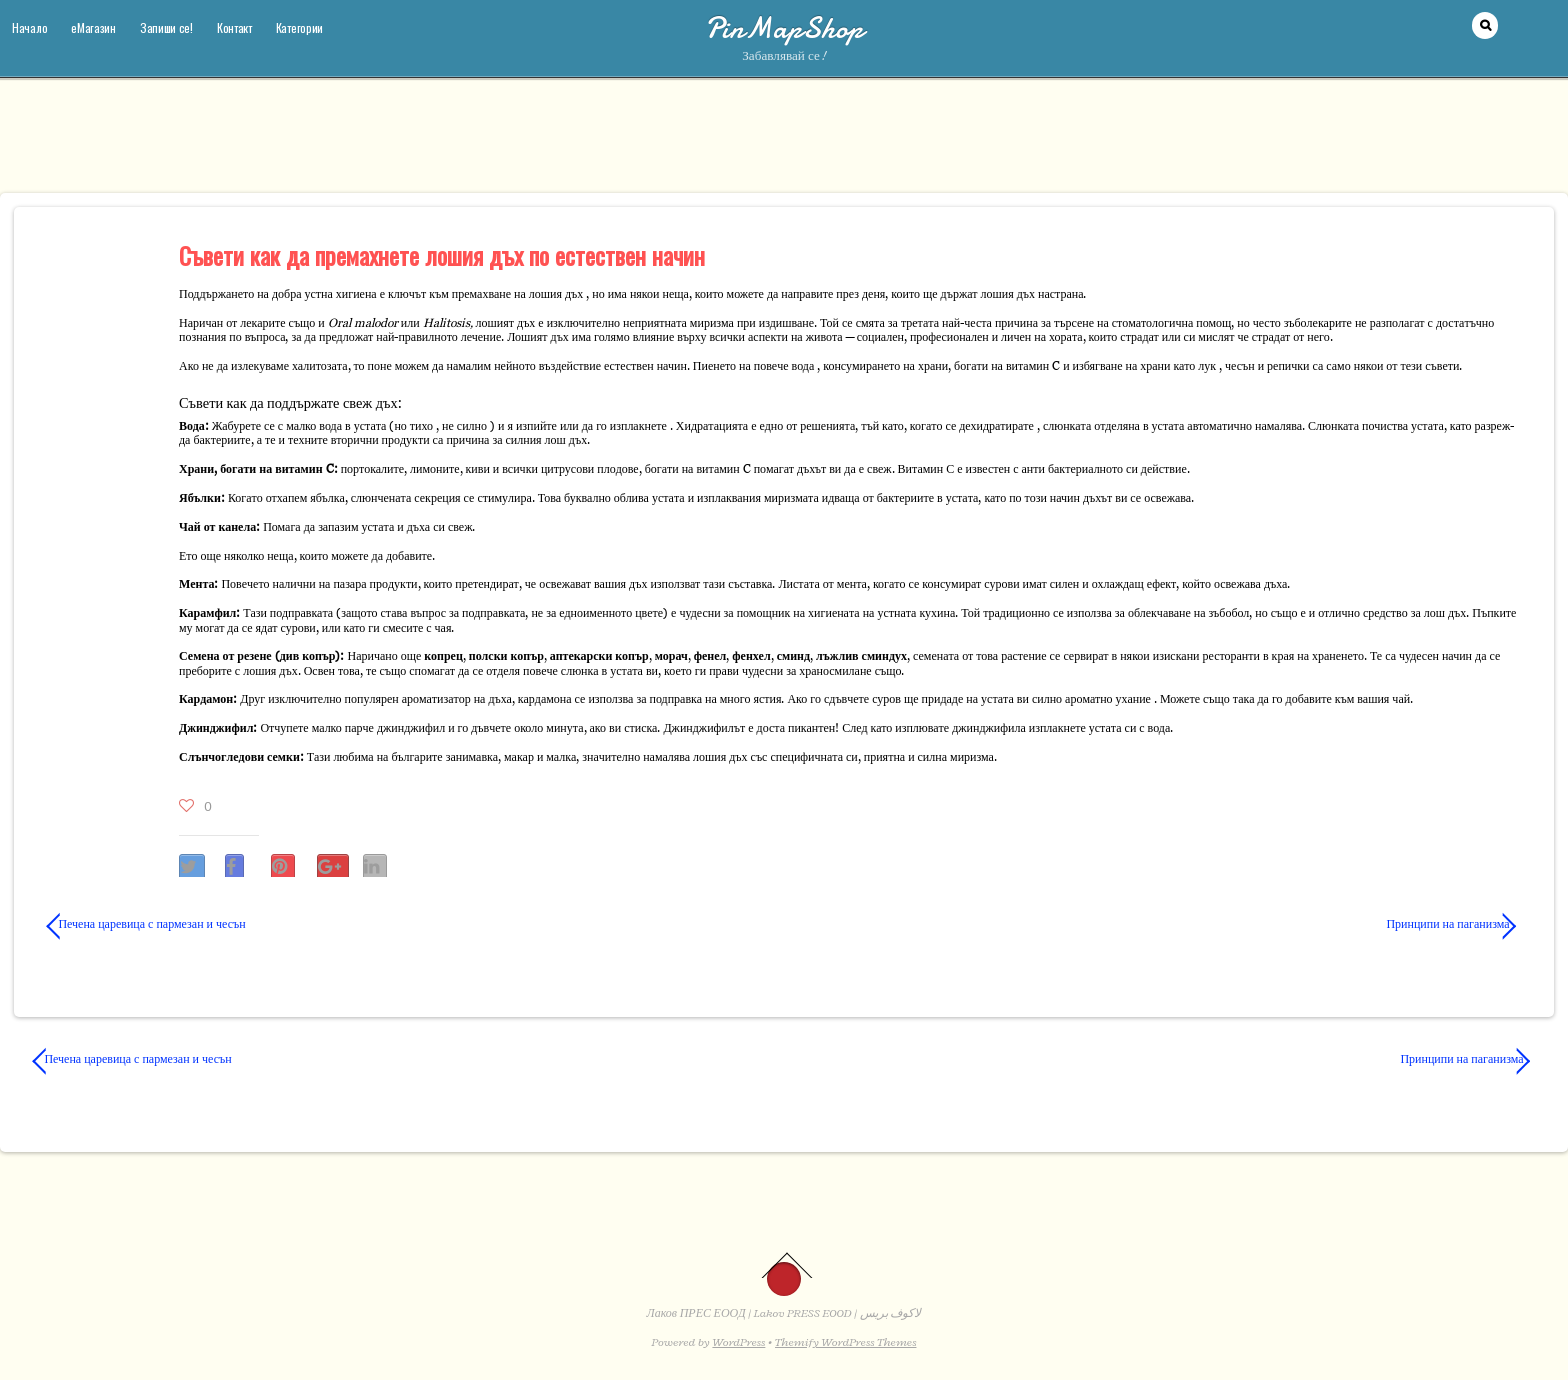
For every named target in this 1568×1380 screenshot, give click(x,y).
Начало (29, 27)
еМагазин (93, 27)
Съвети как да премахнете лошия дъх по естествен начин (442, 255)
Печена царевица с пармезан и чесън (146, 924)
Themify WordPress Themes (845, 1342)
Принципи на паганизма (1169, 924)
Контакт (234, 27)
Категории (299, 27)
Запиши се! (166, 27)
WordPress (738, 1342)
